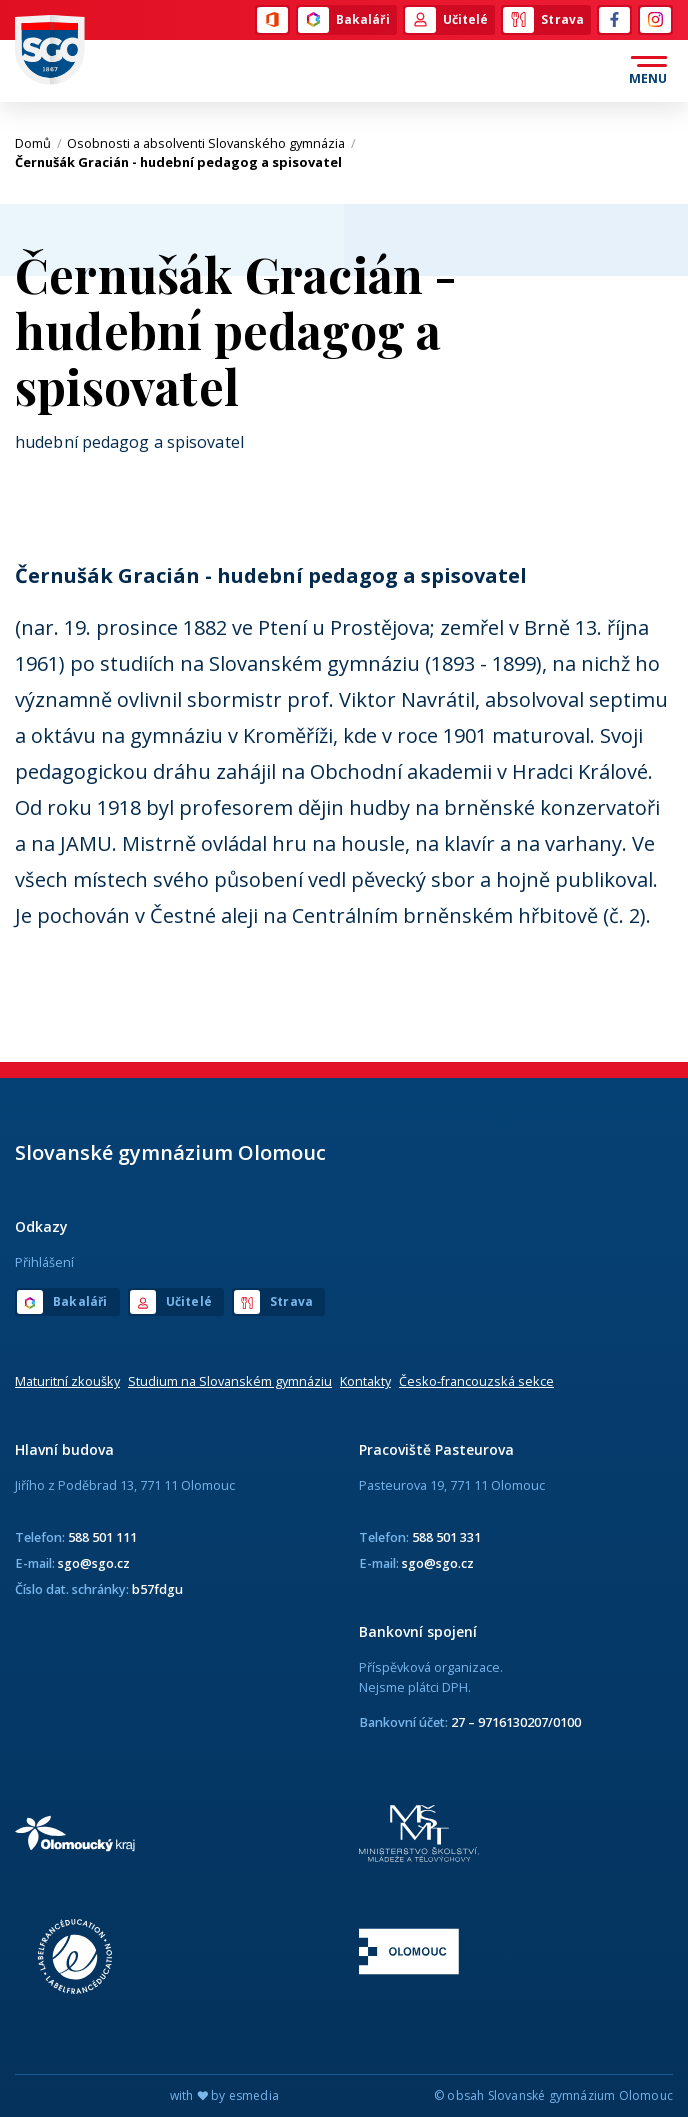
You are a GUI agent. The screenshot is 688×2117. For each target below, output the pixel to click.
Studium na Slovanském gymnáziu (230, 1381)
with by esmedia (224, 2095)
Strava (543, 20)
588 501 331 (446, 1537)
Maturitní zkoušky (67, 1381)
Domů (38, 143)
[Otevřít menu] (648, 71)
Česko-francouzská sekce (476, 1381)
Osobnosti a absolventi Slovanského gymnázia (211, 143)
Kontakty (365, 1381)
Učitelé (447, 20)
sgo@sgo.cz (94, 1563)
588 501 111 (102, 1537)
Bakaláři (344, 20)
